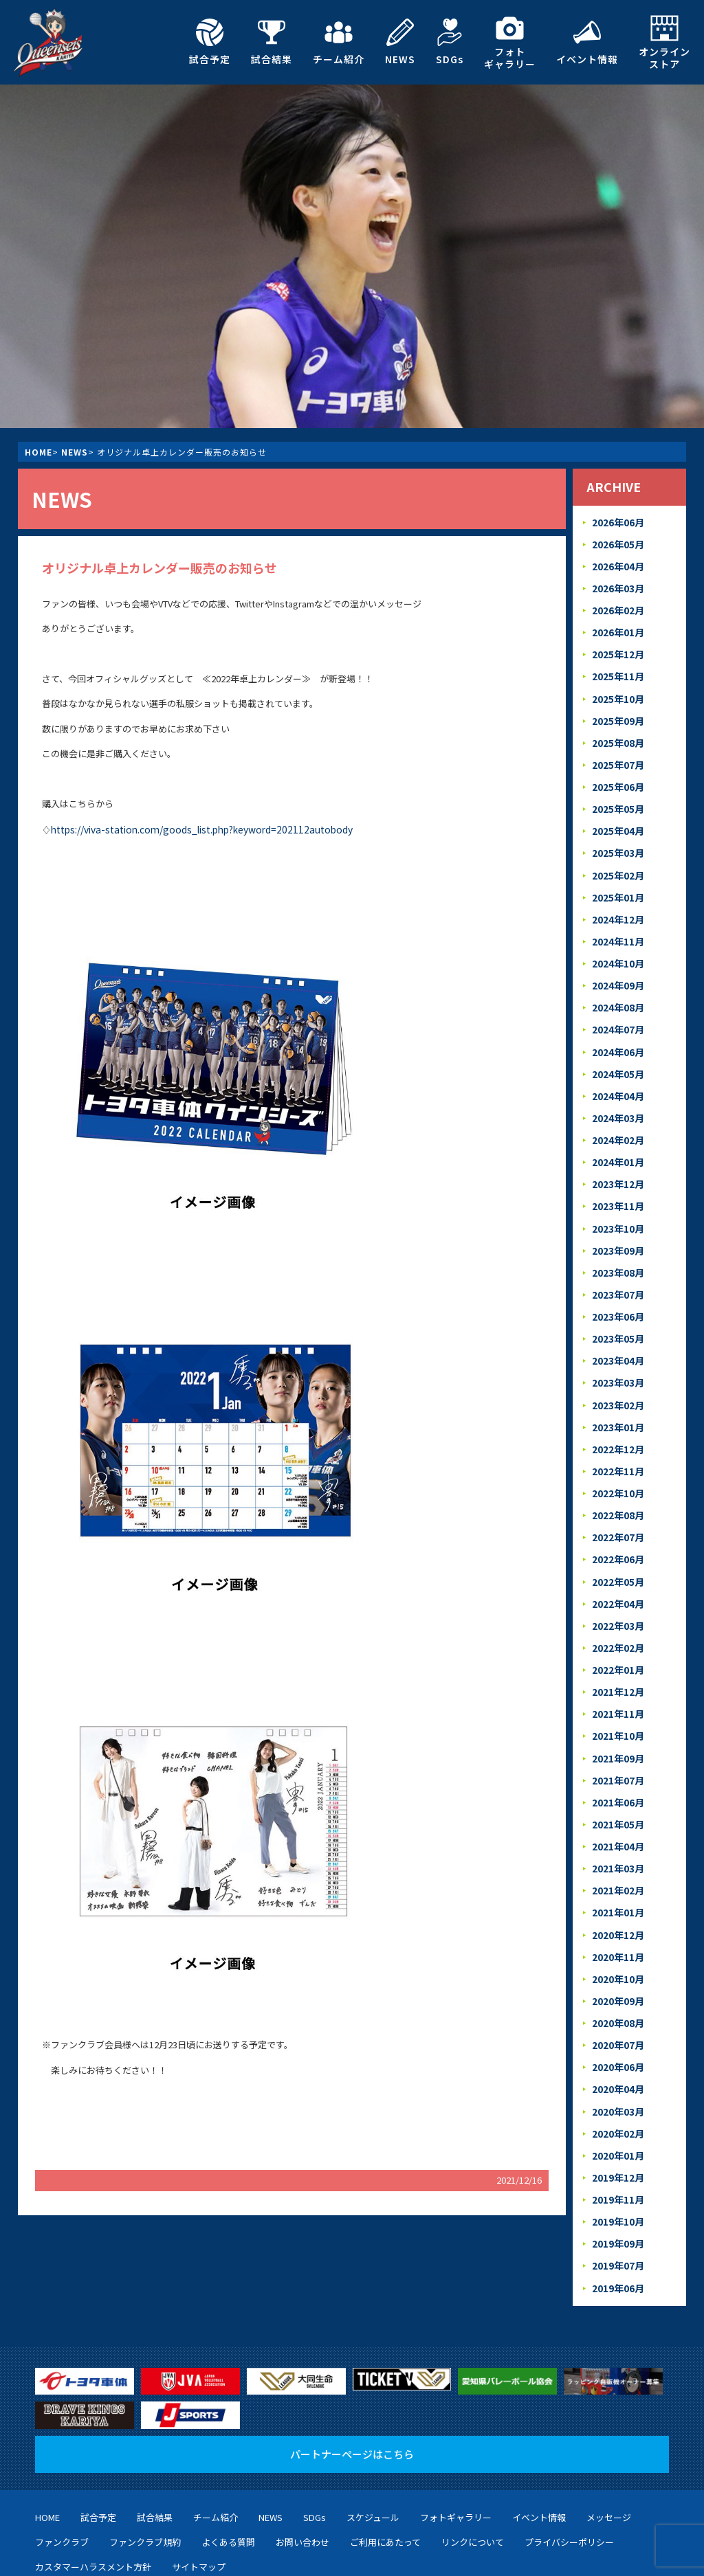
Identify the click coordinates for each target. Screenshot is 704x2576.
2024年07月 (617, 1007)
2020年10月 (617, 1917)
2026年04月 (617, 563)
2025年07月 (617, 753)
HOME (38, 452)
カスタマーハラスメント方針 (93, 2492)
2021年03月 (617, 1811)
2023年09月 (617, 1219)
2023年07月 (617, 1261)
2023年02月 (617, 1367)
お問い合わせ (302, 2467)
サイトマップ (199, 2492)
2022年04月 (617, 1558)
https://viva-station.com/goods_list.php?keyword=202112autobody (190, 828)
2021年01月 (617, 1854)
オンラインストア (664, 42)
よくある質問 (228, 2467)
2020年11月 (617, 1896)
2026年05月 (617, 541)
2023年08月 (617, 1240)
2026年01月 (617, 627)
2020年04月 (617, 2023)
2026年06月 (617, 521)
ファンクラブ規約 (145, 2467)
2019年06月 (617, 2213)
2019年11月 (617, 2129)
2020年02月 (617, 2065)
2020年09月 (617, 1938)
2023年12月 (617, 1155)
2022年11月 (617, 1430)
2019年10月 (617, 2150)
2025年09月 (617, 711)
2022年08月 (617, 1472)
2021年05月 (617, 1769)
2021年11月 (617, 1663)
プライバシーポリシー (569, 2467)
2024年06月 (617, 1028)
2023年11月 (617, 1176)
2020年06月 (617, 2001)
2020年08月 (617, 1960)
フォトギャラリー (510, 42)
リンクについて (472, 2467)
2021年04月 (617, 1790)
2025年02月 (617, 859)
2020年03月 (617, 2044)
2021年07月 (617, 1727)
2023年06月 (617, 1282)
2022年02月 (617, 1599)
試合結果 (271, 42)
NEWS (400, 42)
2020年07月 (617, 1981)
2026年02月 (617, 605)
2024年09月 (617, 965)
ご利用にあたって (385, 2467)
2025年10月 (617, 690)
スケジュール (372, 2443)
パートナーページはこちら (352, 2380)
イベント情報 (587, 42)
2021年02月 (617, 1832)
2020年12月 (617, 1875)
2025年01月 (617, 880)
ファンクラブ (62, 2467)
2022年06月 (617, 1515)
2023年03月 (617, 1346)
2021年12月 (617, 1642)
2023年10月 (617, 1198)
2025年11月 (617, 668)
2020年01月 (617, 2087)
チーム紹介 (338, 42)
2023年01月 (617, 1388)
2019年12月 (617, 2107)
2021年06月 (617, 1748)
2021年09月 (617, 1705)
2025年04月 (617, 817)
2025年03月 (617, 838)
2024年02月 (617, 1113)
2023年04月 (617, 1325)
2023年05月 (617, 1303)
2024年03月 (617, 1092)
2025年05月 (617, 796)
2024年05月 (617, 1050)
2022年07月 (617, 1494)
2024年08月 (617, 986)
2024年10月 (617, 944)
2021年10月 (617, 1684)
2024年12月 (617, 901)
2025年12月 (617, 647)
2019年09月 (617, 2171)
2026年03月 (617, 584)
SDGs (449, 42)
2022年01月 (617, 1621)
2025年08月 (617, 732)
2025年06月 (617, 774)
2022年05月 (617, 1536)
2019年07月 (617, 2192)
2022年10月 (617, 1452)
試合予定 (209, 42)
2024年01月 (617, 1134)
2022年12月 (617, 1409)
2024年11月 (617, 923)
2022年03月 (617, 1578)
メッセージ (608, 2443)
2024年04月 (617, 1070)
